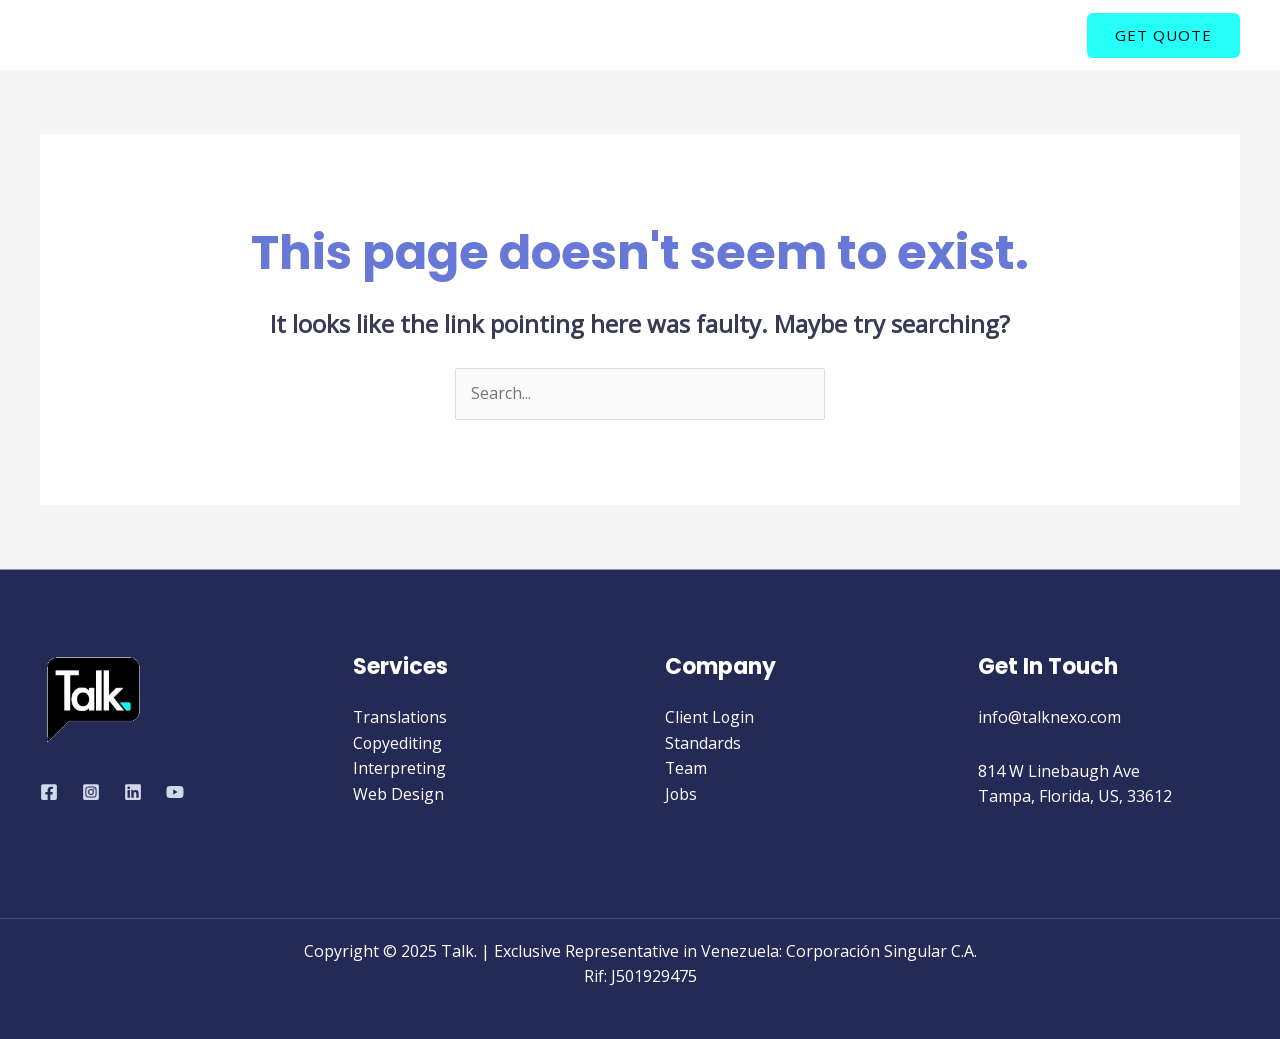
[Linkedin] (133, 792)
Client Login (710, 717)
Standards (703, 743)
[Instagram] (91, 792)
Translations (401, 717)
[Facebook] (49, 792)
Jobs (681, 794)
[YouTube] (175, 792)
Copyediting (398, 743)
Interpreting (399, 768)
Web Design (398, 794)
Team (686, 768)
